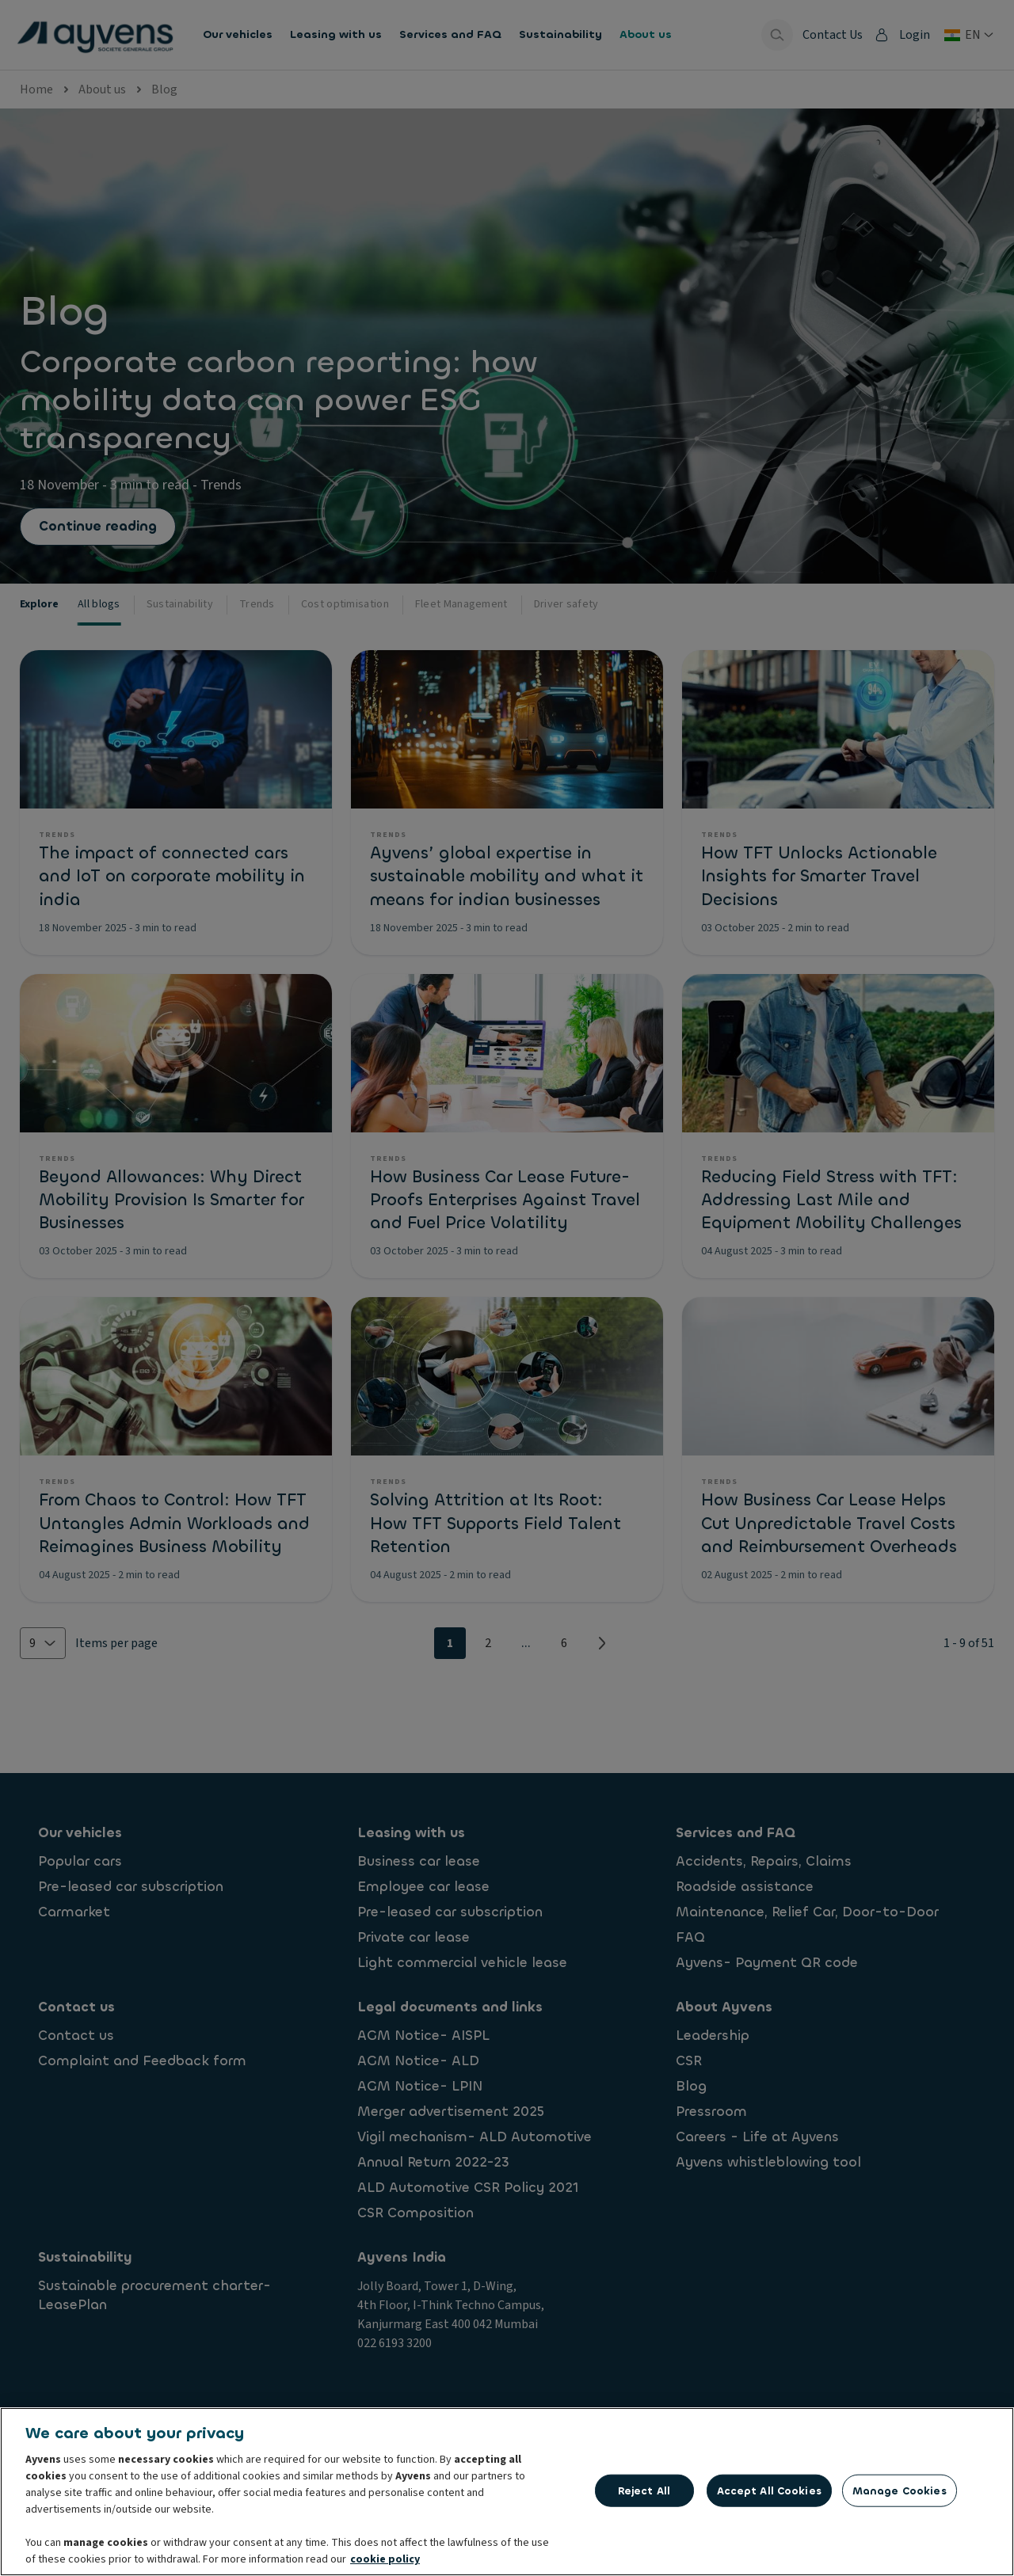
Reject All (644, 2494)
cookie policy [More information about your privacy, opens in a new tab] (385, 2562)
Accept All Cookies (769, 2494)
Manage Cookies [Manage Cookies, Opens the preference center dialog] (899, 2494)
